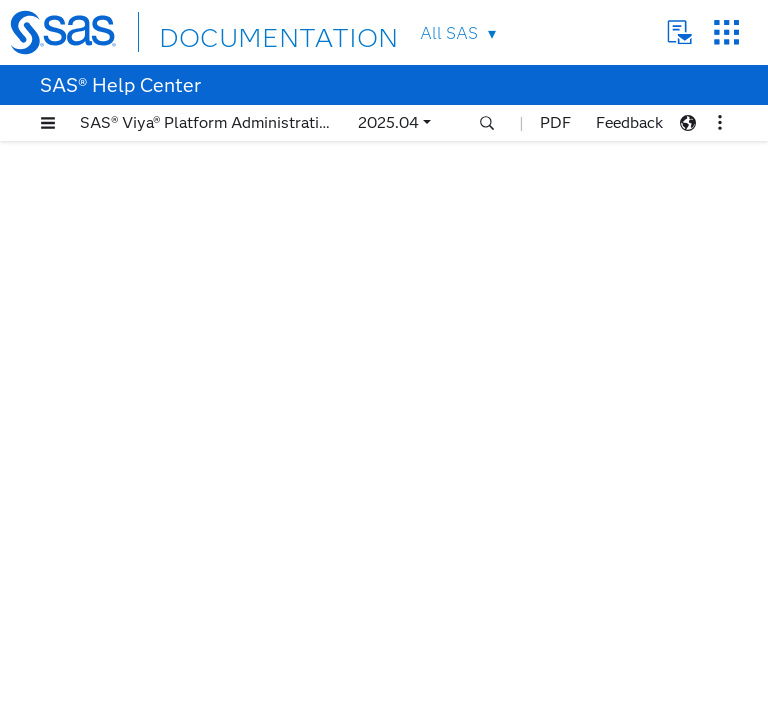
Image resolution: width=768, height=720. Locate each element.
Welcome (71, 242)
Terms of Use (393, 704)
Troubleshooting (113, 617)
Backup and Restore (108, 342)
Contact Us (679, 32)
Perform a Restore (120, 492)
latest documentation (573, 189)
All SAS (449, 33)
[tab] (177, 442)
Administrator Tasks (127, 567)
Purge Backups (108, 517)
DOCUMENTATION (232, 31)
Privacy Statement (293, 704)
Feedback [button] (629, 122)
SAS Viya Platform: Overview (137, 317)
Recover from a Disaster (140, 542)
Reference (94, 592)
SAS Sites (726, 32)
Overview (92, 367)
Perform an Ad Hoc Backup (152, 442)
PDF (555, 122)
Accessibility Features (114, 292)
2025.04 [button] (388, 122)
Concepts (91, 392)
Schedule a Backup (121, 467)
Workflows (97, 417)
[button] (48, 123)
